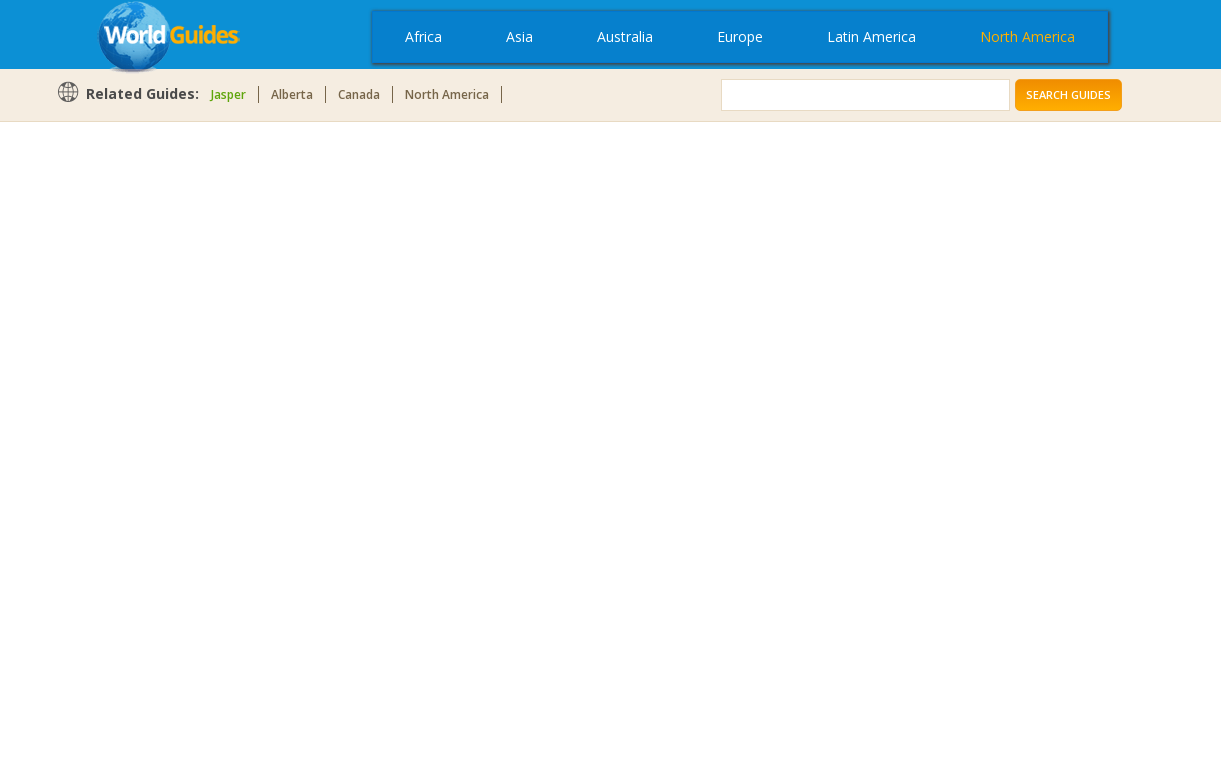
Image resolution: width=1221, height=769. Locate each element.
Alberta (292, 94)
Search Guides (1068, 94)
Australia (625, 36)
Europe (740, 36)
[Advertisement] (136, 442)
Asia (519, 36)
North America (1027, 36)
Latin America (871, 36)
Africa (423, 36)
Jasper (228, 94)
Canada (359, 94)
